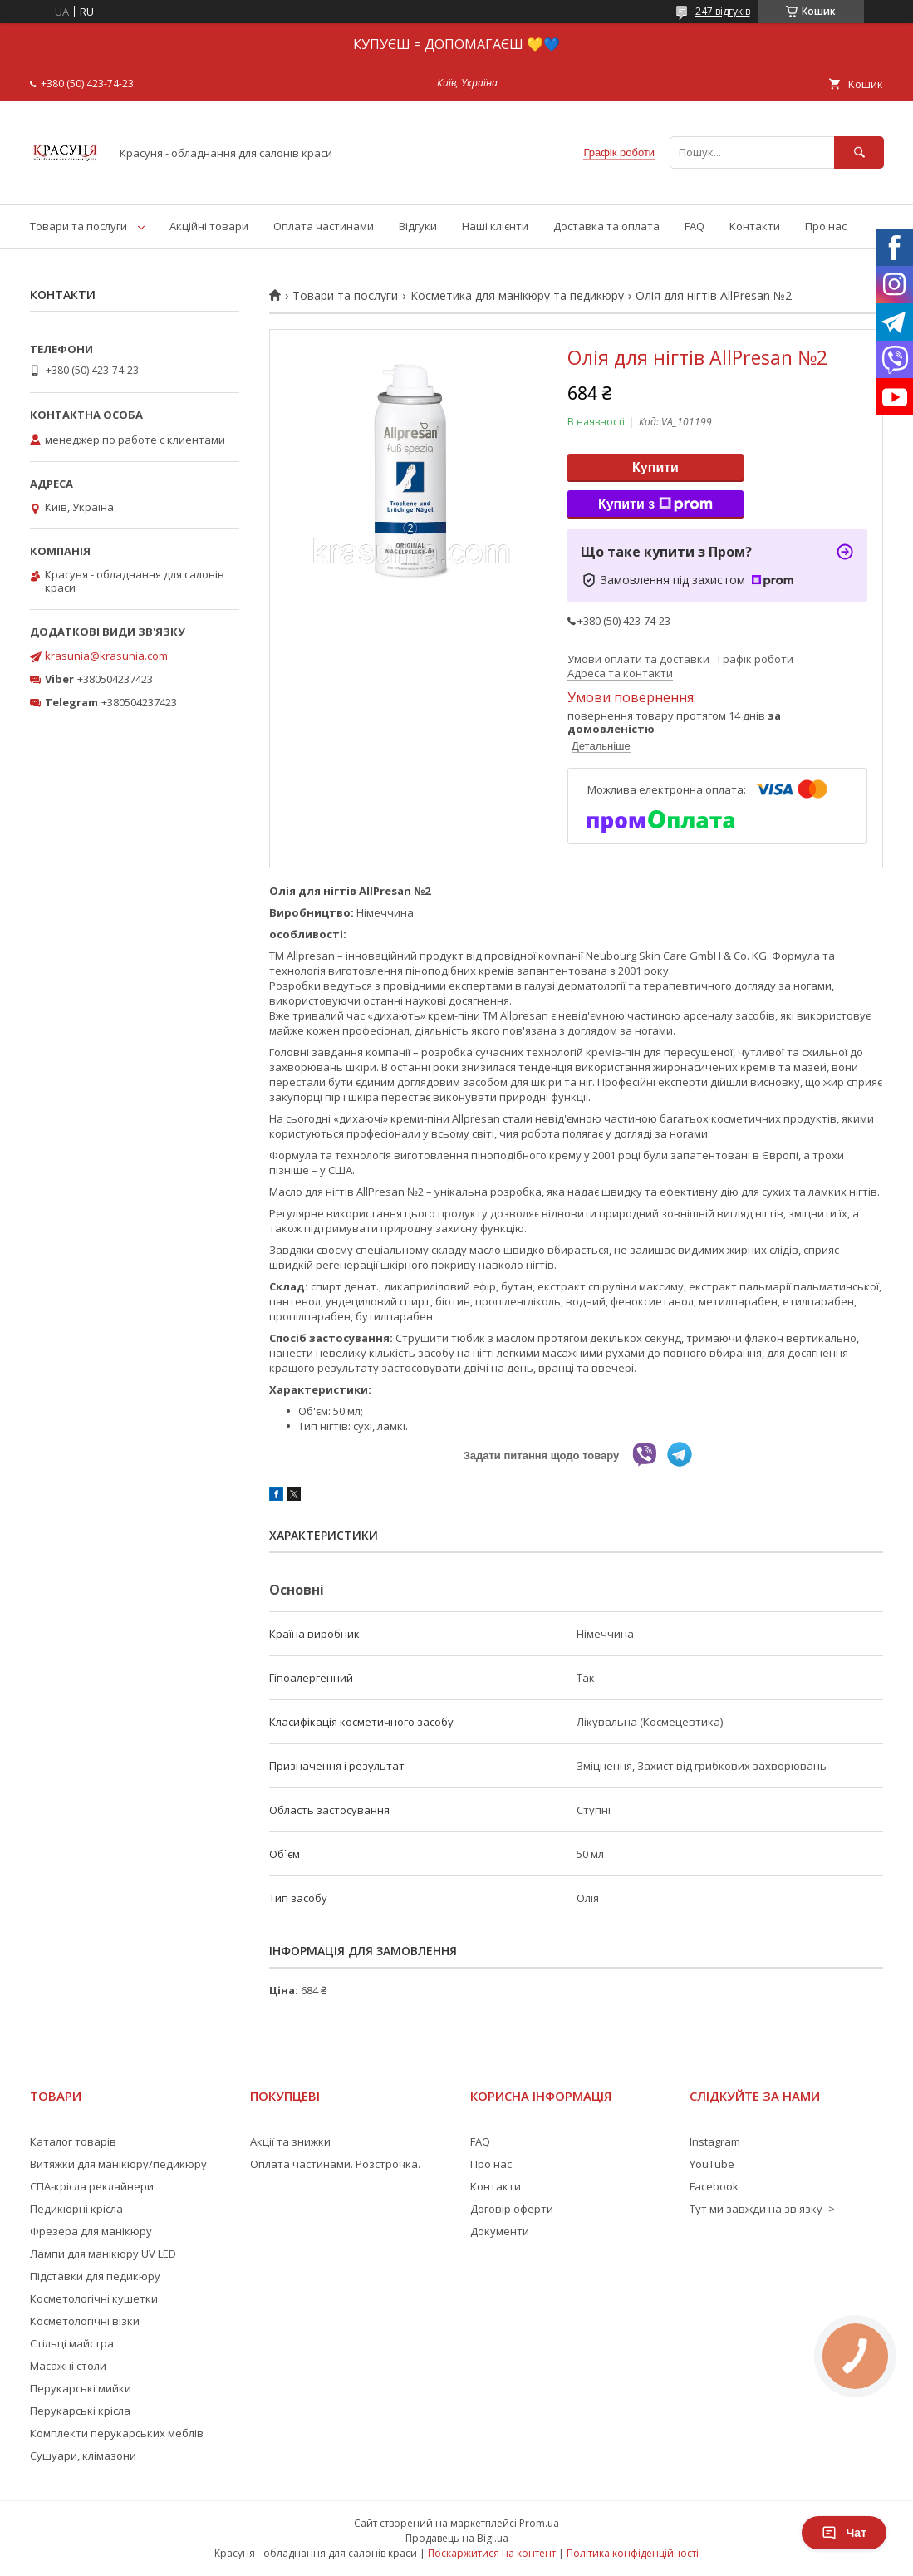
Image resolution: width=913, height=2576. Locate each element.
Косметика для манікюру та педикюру (517, 295)
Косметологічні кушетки (94, 2298)
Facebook (714, 2186)
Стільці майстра (72, 2343)
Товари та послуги (78, 226)
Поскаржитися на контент (492, 2553)
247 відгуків (722, 11)
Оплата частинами (323, 226)
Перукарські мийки (80, 2388)
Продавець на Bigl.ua (456, 2538)
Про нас (826, 226)
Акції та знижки (290, 2141)
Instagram (715, 2141)
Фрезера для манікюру (91, 2231)
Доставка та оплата (606, 226)
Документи (499, 2231)
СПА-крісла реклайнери (92, 2186)
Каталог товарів (73, 2141)
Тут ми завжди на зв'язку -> (762, 2208)
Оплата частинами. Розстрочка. (335, 2163)
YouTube (712, 2163)
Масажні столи (68, 2365)
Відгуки (418, 226)
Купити (655, 467)
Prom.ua (539, 2523)
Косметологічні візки (85, 2320)
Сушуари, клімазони (83, 2455)
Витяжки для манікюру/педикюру (118, 2163)
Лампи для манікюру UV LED (103, 2253)
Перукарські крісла (80, 2410)
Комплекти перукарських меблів (117, 2433)
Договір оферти (511, 2208)
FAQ (694, 226)
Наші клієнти (495, 226)
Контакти (754, 226)
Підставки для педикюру (95, 2276)
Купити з (655, 504)
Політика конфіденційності (633, 2553)
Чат (844, 2532)
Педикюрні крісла (76, 2208)
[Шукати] (859, 152)
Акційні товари (208, 226)
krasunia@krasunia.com (106, 655)
